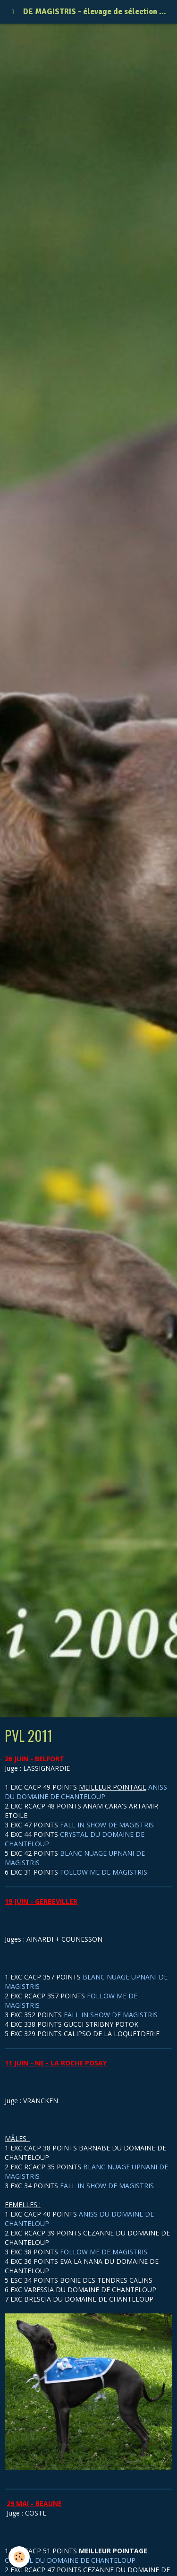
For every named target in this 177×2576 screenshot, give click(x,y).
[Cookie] (19, 2556)
